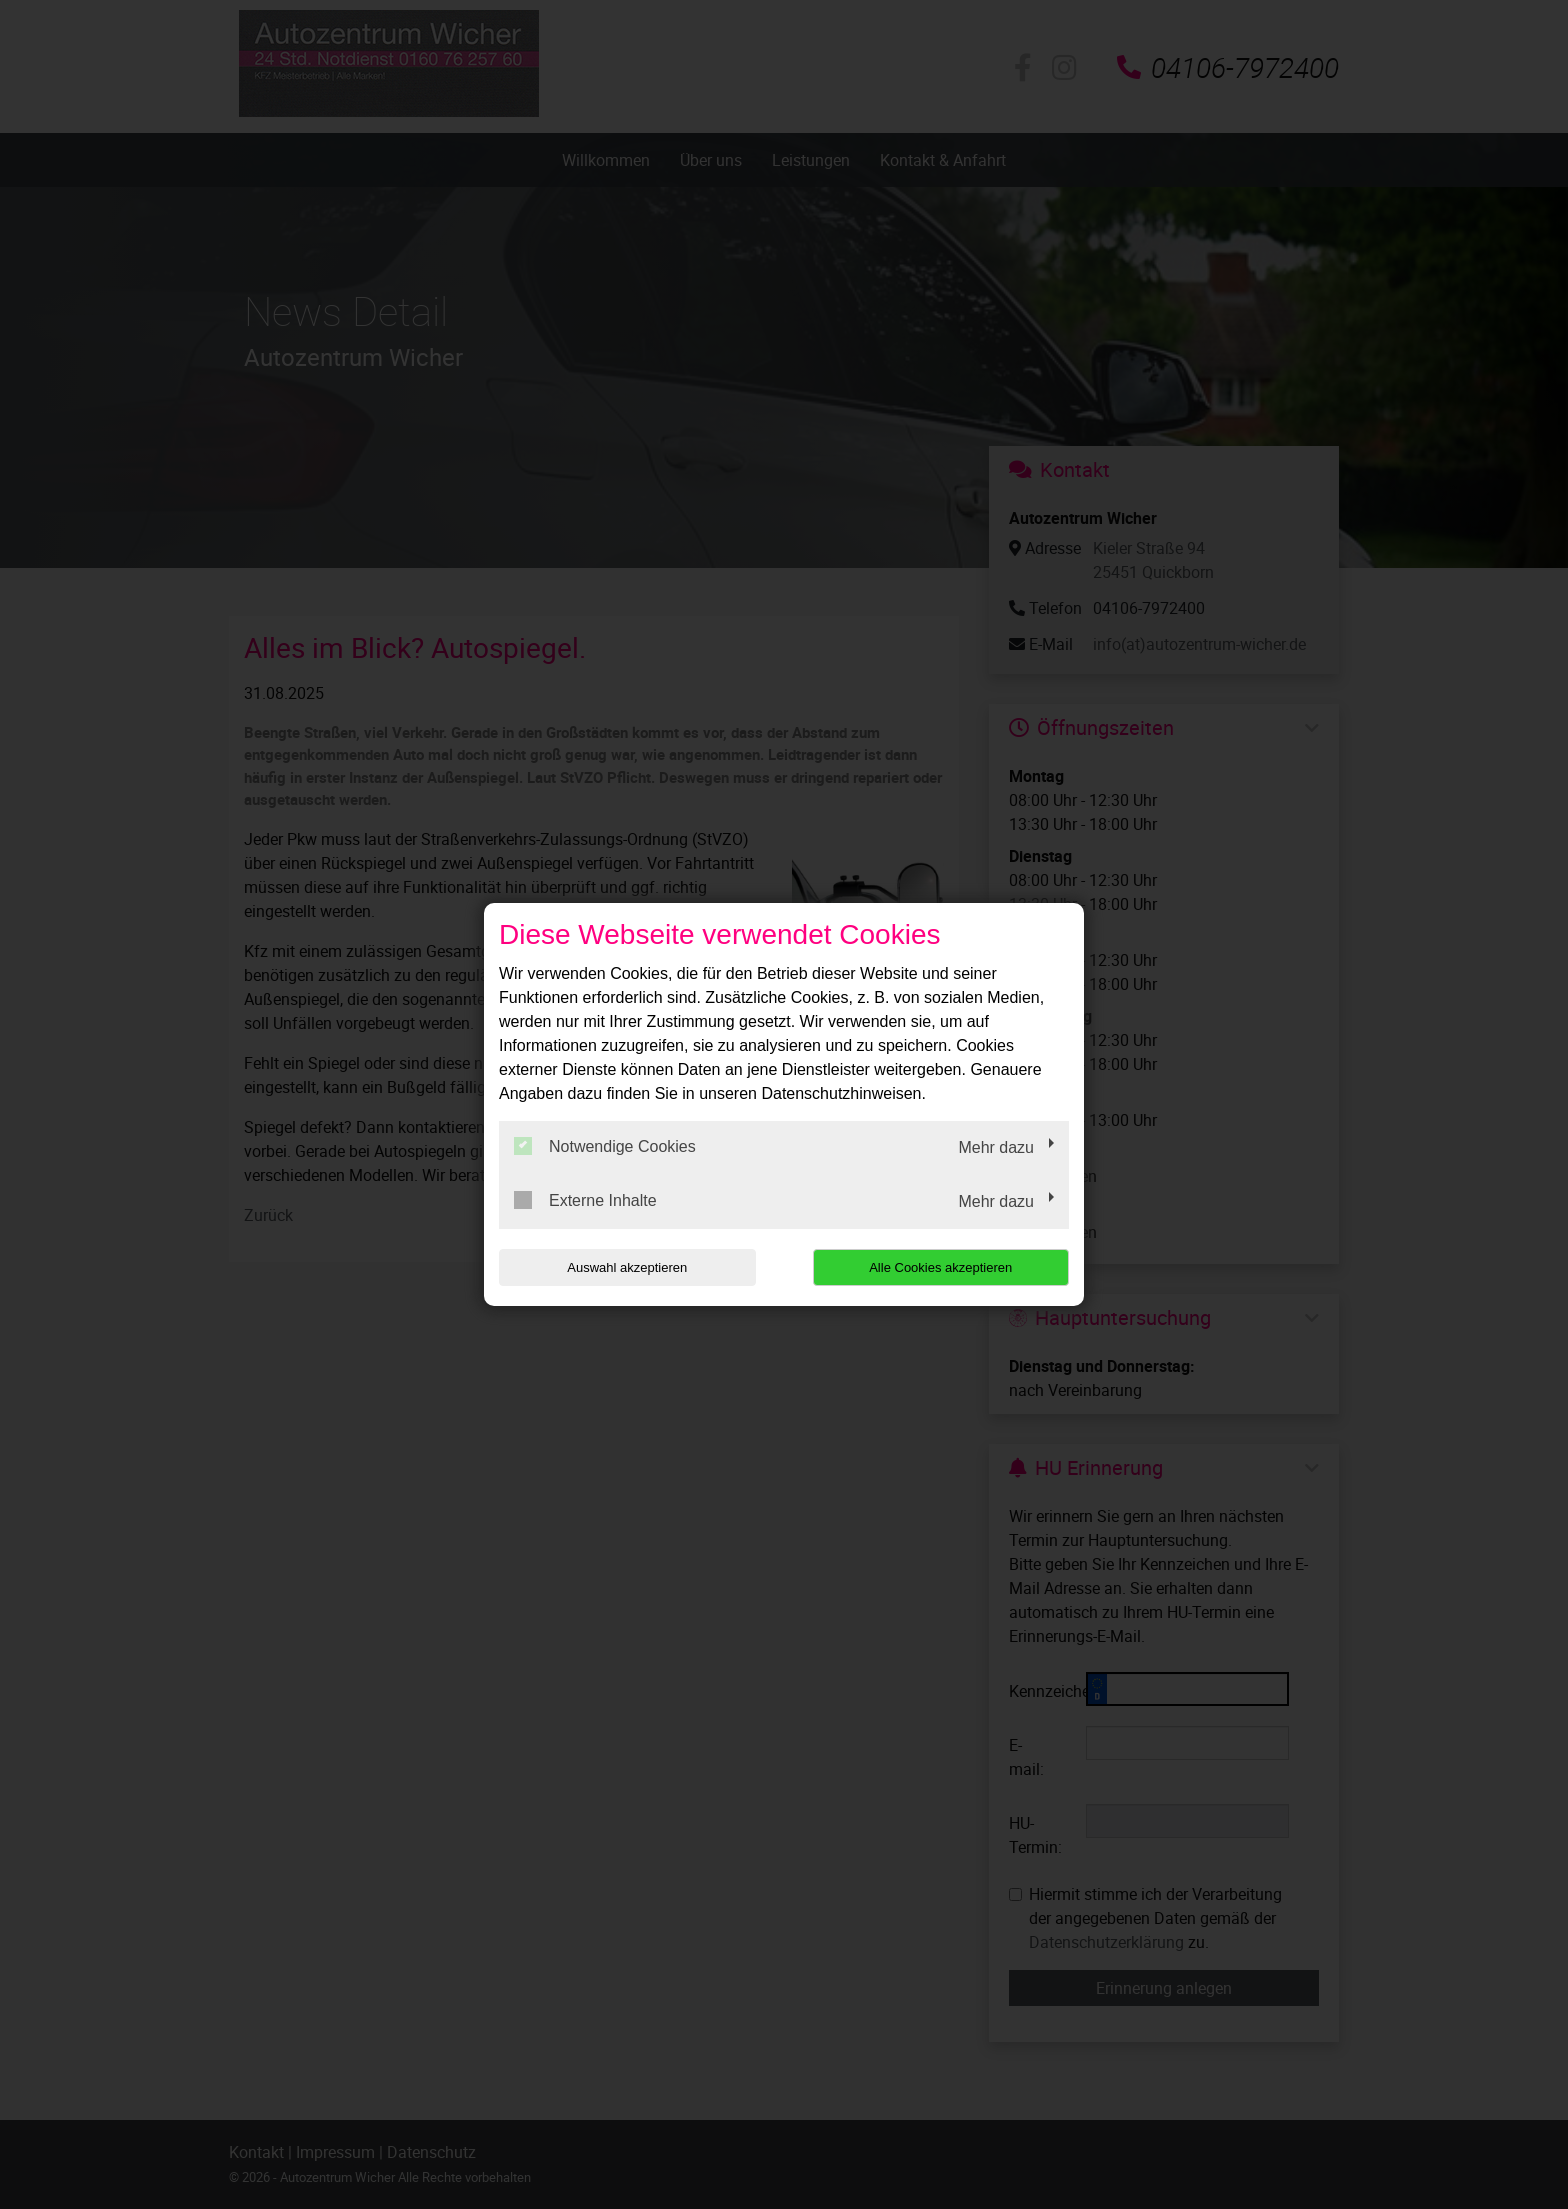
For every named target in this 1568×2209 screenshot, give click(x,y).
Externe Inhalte (585, 1200)
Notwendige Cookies (605, 1146)
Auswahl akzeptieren (627, 1267)
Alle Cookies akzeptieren (940, 1267)
